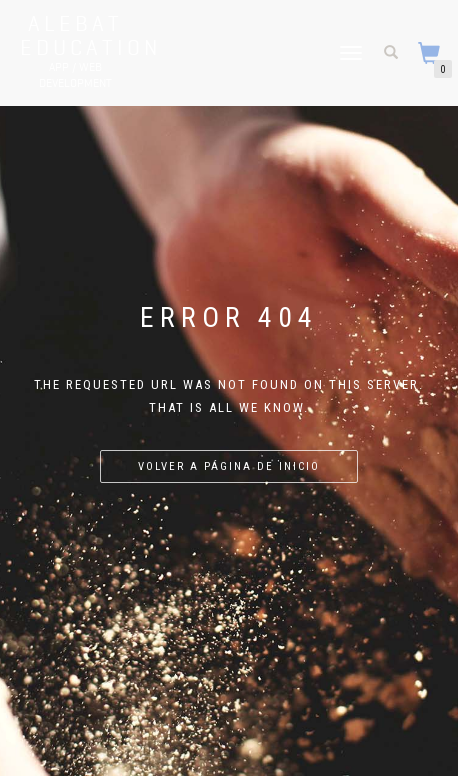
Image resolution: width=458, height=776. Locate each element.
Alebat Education (75, 35)
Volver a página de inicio (229, 466)
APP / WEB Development (75, 74)
